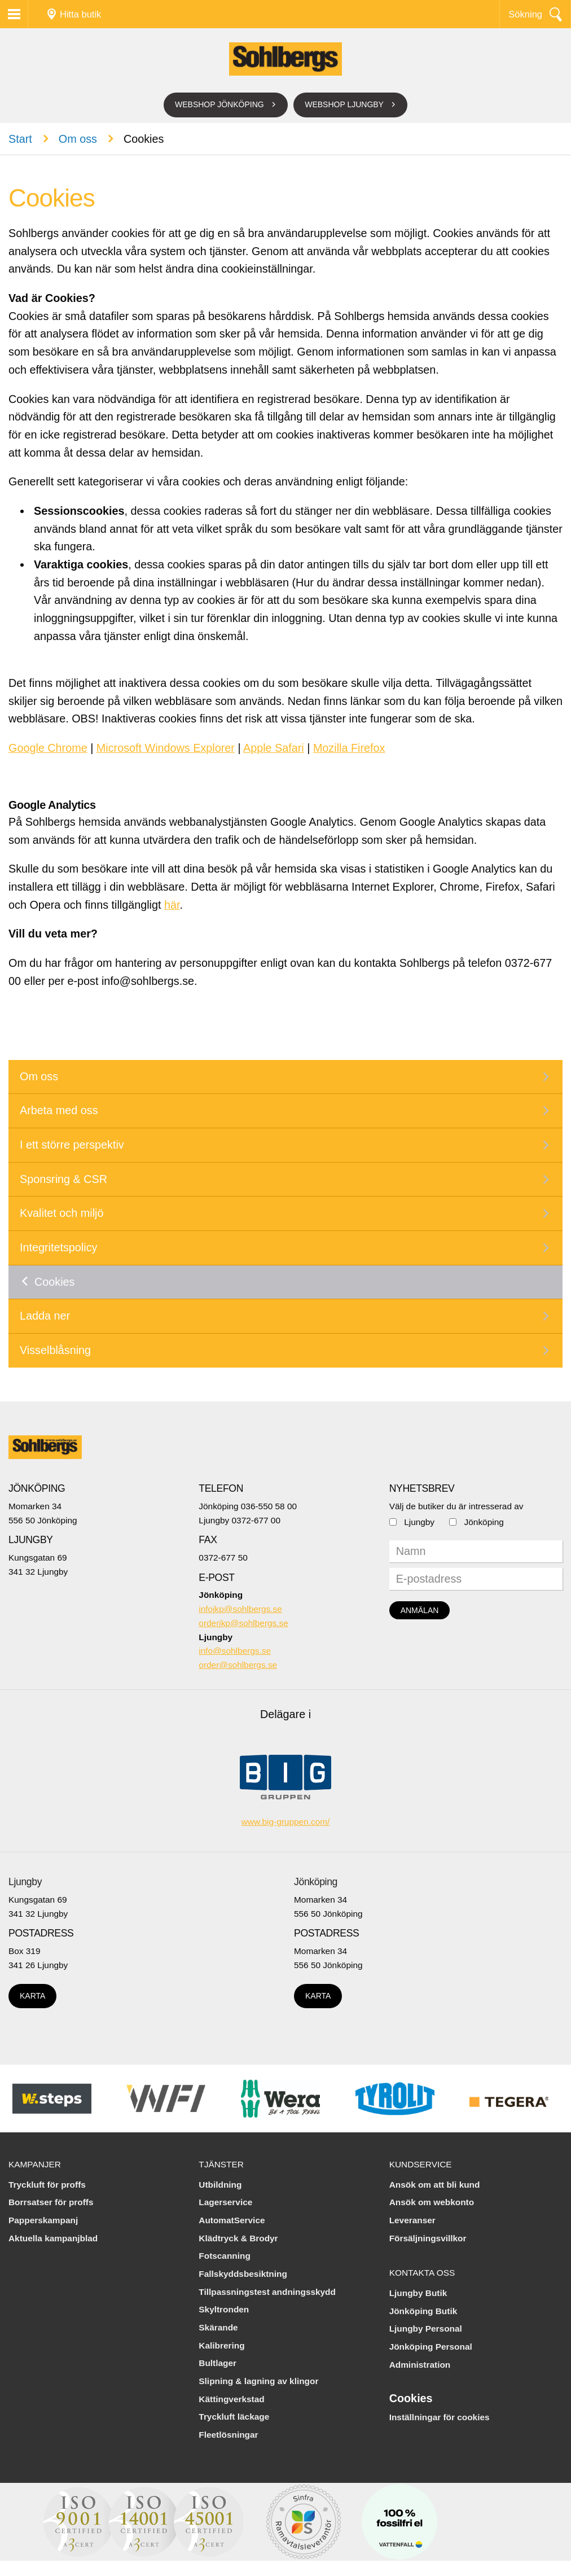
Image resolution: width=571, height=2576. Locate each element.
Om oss (78, 139)
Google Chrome (47, 748)
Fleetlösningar (228, 2434)
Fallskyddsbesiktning (243, 2274)
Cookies (54, 1282)
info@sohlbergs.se (235, 1650)
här (172, 905)
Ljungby (419, 1522)
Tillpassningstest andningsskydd (267, 2292)
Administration (420, 2364)
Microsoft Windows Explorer (165, 748)
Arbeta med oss (59, 1110)
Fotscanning (225, 2255)
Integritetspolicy (58, 1247)
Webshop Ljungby (344, 104)
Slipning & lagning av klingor (258, 2381)
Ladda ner (45, 1315)
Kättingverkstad (231, 2399)
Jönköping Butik (423, 2311)
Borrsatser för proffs (51, 2202)
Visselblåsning (55, 1350)
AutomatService (232, 2220)
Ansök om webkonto (432, 2202)
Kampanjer (34, 2164)
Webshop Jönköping (219, 104)
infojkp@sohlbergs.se (240, 1609)
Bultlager (217, 2363)
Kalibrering (221, 2345)
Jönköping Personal (430, 2346)
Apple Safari (273, 748)
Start (20, 139)
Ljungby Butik (418, 2293)
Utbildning (220, 2184)
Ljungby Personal (425, 2328)
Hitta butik (80, 14)
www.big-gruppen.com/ (285, 1821)
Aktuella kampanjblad (53, 2238)
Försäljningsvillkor (428, 2238)
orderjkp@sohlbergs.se (243, 1623)
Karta (32, 1995)
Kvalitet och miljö (61, 1213)
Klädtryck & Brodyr (238, 2238)
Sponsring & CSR (63, 1179)
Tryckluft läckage (234, 2416)
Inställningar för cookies (439, 2417)
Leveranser (412, 2220)
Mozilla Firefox (349, 748)
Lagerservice (225, 2202)
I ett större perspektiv (72, 1144)
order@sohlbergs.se (238, 1665)
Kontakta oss (422, 2272)
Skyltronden (224, 2309)
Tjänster (221, 2164)
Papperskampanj (43, 2220)
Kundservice (420, 2164)
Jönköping (484, 1522)
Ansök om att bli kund (434, 2184)
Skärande (218, 2327)
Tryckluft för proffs (47, 2184)
